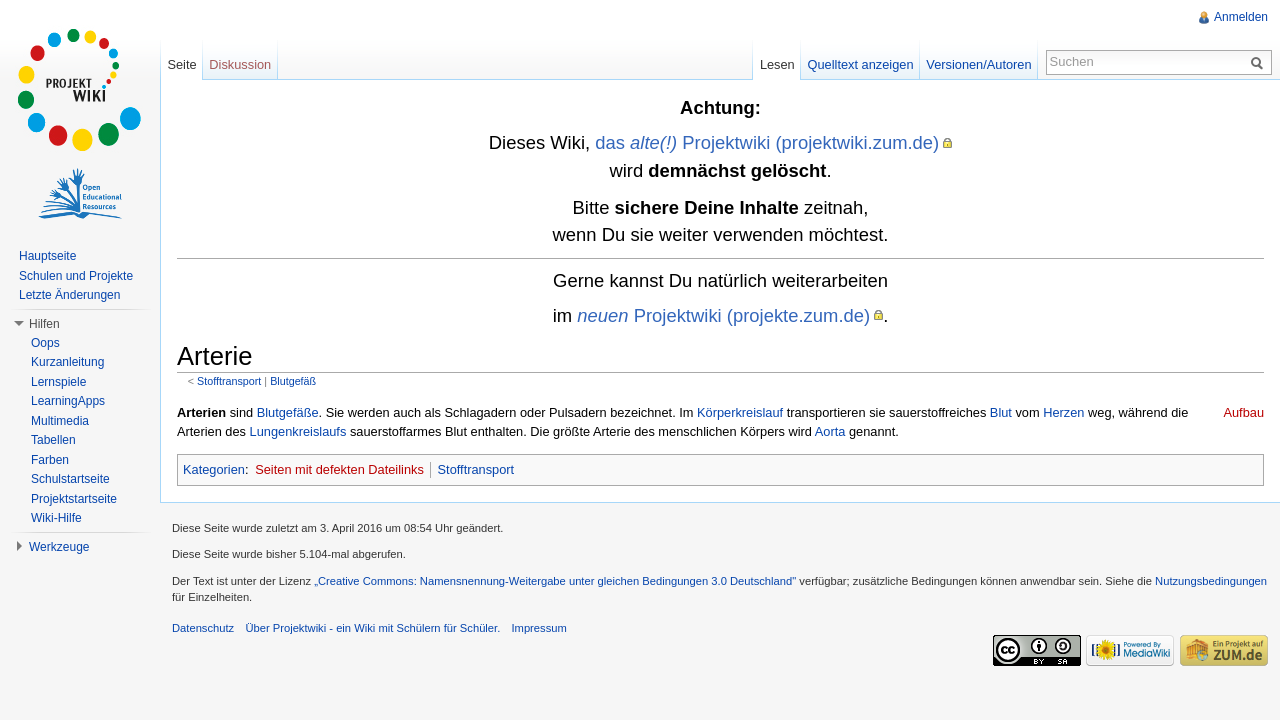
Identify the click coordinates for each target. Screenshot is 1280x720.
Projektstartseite (74, 499)
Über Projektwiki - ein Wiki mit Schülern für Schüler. (372, 628)
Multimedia (60, 421)
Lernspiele (58, 382)
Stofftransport (229, 381)
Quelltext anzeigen (861, 64)
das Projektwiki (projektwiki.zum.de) (767, 142)
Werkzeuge (59, 547)
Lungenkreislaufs (298, 431)
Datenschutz (203, 628)
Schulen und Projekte (76, 276)
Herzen (1063, 412)
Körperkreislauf (740, 412)
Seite (181, 64)
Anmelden (1241, 17)
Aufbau (1243, 412)
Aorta (830, 431)
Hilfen (44, 324)
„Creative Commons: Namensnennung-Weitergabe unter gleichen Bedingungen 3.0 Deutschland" (555, 581)
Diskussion (240, 64)
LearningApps (68, 401)
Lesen (777, 64)
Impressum (538, 628)
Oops (45, 343)
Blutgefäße (288, 412)
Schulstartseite (70, 479)
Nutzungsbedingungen (1211, 581)
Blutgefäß (293, 381)
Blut (1001, 412)
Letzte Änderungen (69, 295)
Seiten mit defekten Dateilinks (339, 469)
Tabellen (53, 440)
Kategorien (214, 469)
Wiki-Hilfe (56, 518)
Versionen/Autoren (978, 64)
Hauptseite (47, 256)
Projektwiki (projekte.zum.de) (723, 315)
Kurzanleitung (67, 362)
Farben (50, 460)
